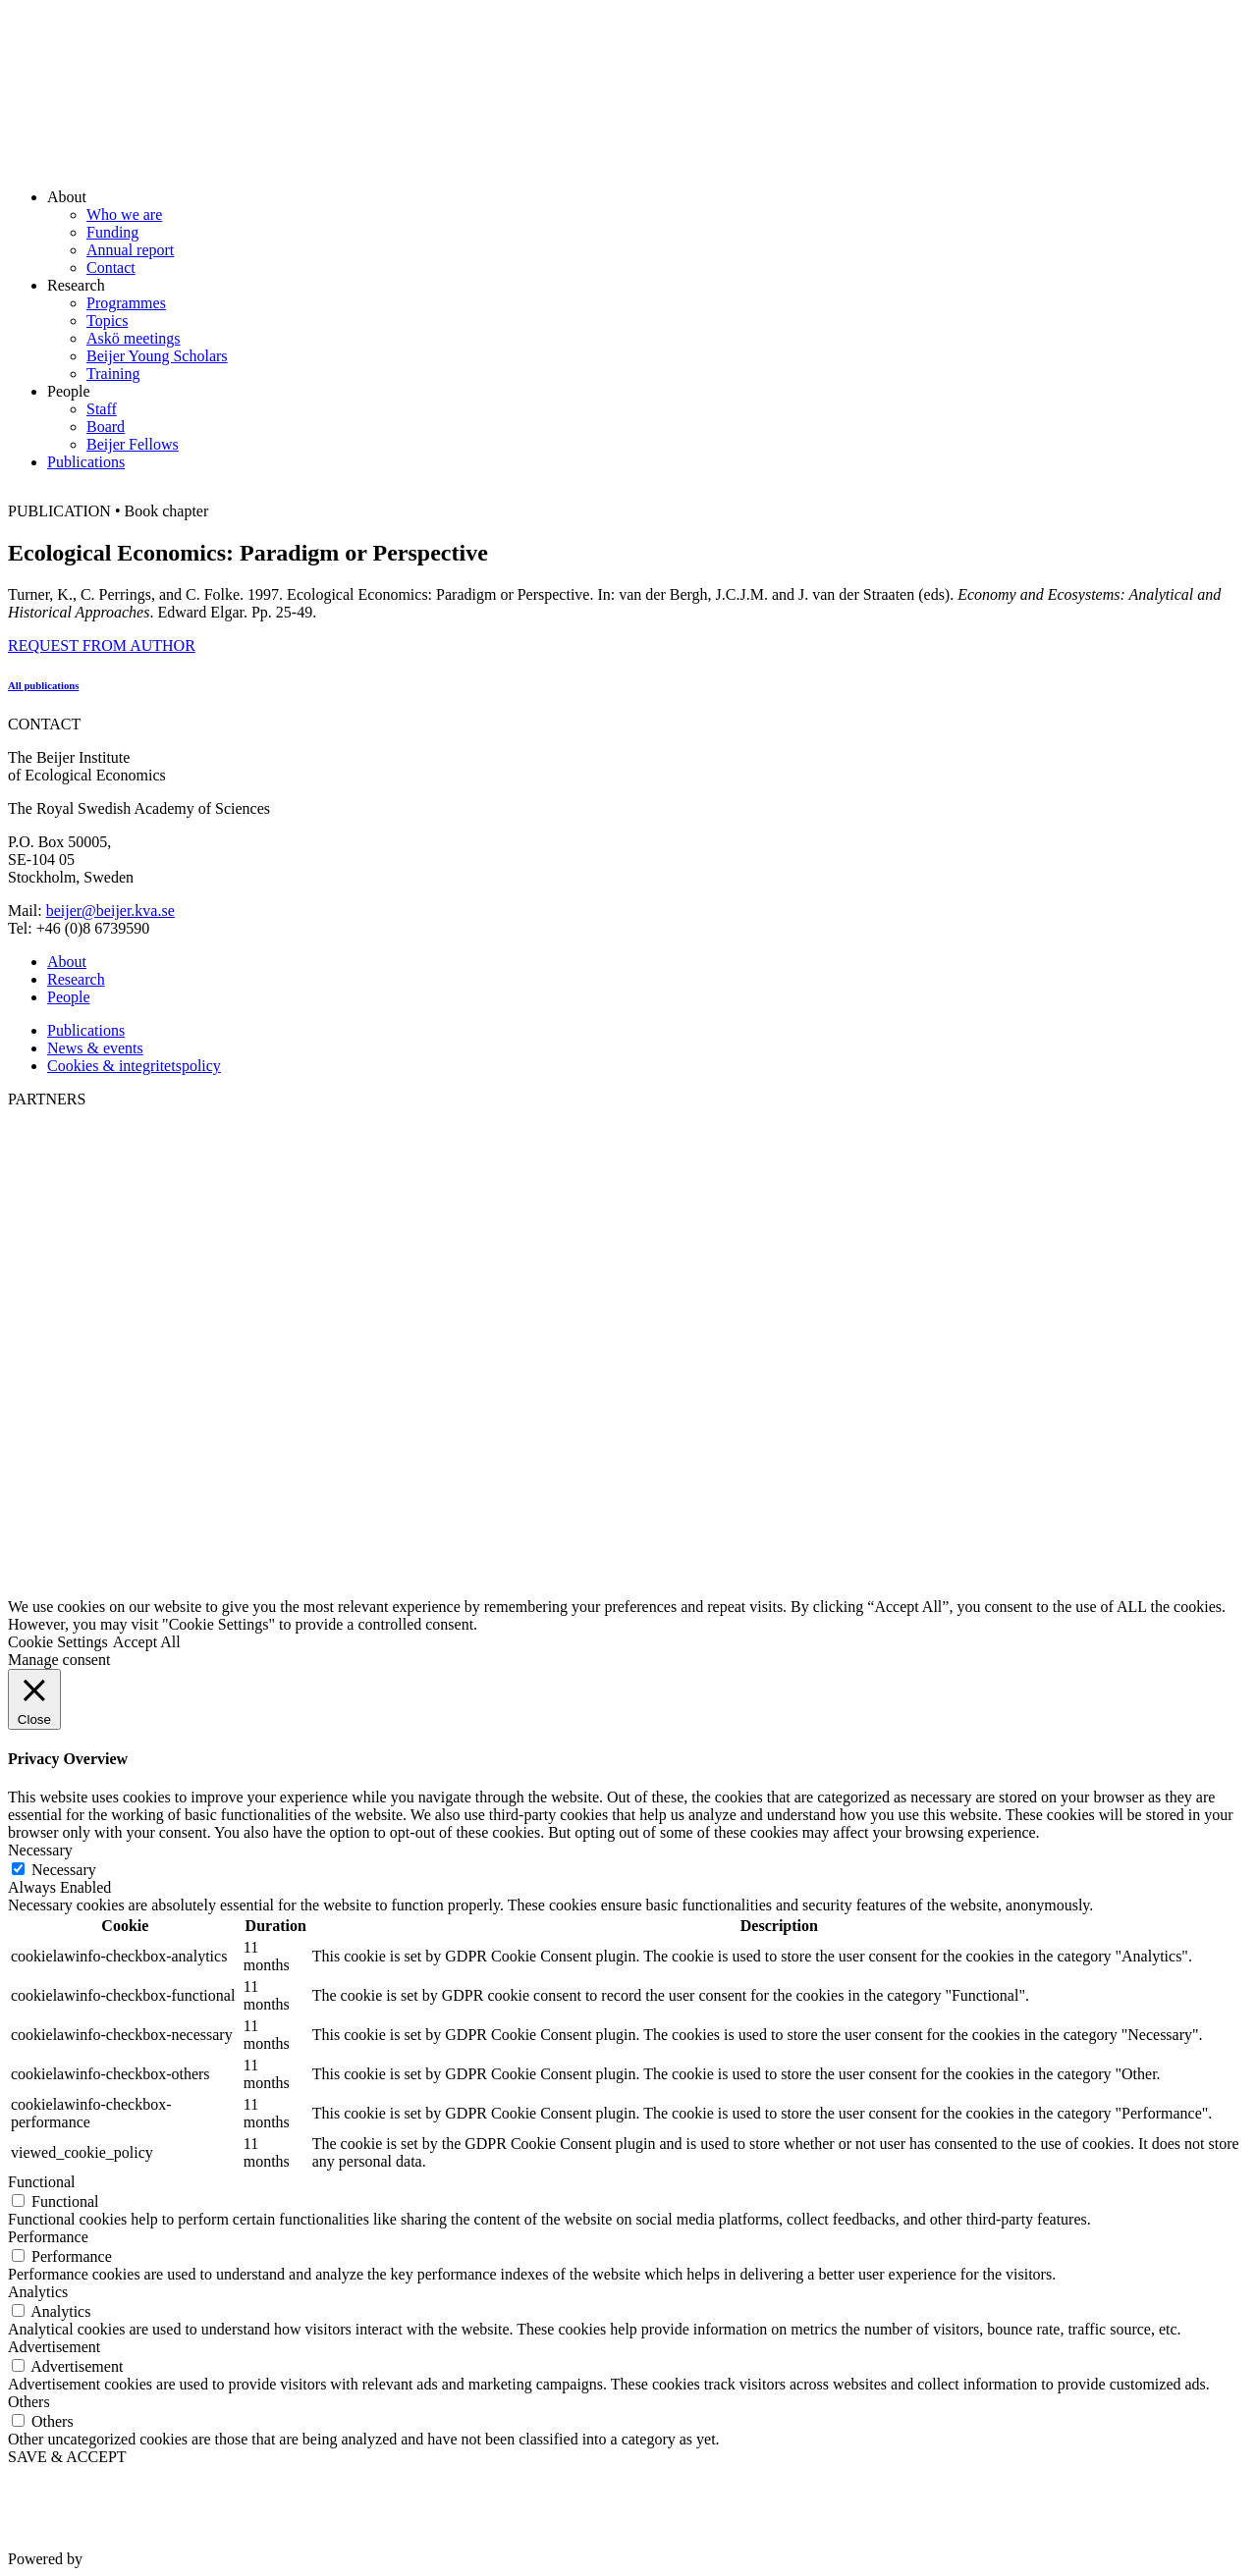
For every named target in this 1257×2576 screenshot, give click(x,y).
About (66, 961)
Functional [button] (41, 2182)
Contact (111, 267)
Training (113, 373)
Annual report (130, 250)
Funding (112, 232)
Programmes (126, 303)
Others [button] (29, 2401)
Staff (101, 409)
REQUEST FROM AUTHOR (101, 645)
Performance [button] (48, 2236)
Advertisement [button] (54, 2346)
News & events (95, 1048)
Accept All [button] (147, 1642)
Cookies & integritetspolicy (134, 1065)
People (68, 997)
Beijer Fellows (132, 444)
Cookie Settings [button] (58, 1642)
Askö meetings (133, 338)
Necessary (63, 1869)
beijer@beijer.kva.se (110, 910)
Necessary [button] (40, 1850)
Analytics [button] (38, 2291)
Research (76, 979)
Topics (107, 320)
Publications (86, 462)
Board (105, 426)
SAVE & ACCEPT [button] (67, 2456)
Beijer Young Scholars (157, 356)
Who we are (124, 214)
